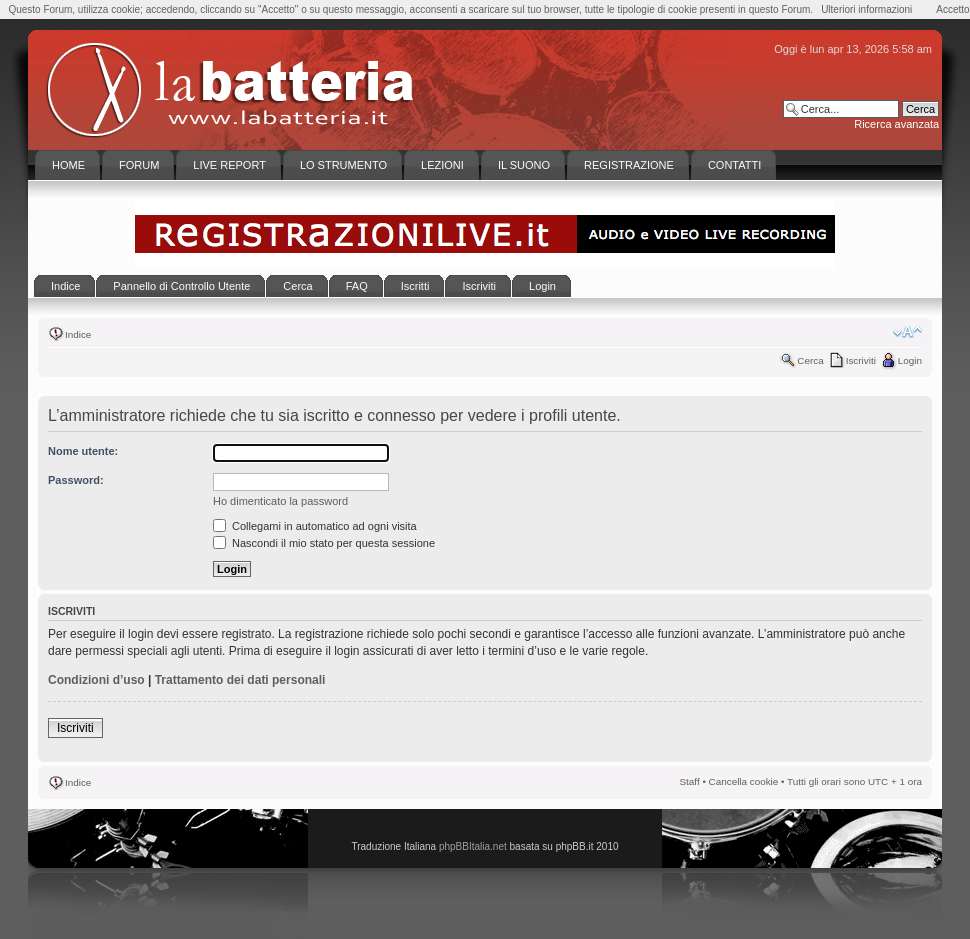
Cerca (810, 360)
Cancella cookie (744, 781)
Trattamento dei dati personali (240, 680)
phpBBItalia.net (473, 846)
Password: (76, 480)
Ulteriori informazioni (866, 9)
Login (910, 360)
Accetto (952, 9)
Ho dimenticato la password (280, 501)
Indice (78, 334)
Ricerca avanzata (896, 124)
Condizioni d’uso (96, 680)
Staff (690, 781)
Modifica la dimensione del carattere (907, 332)
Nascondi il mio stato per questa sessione (324, 543)
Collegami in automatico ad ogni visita (315, 526)
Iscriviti (861, 360)
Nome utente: (83, 451)
